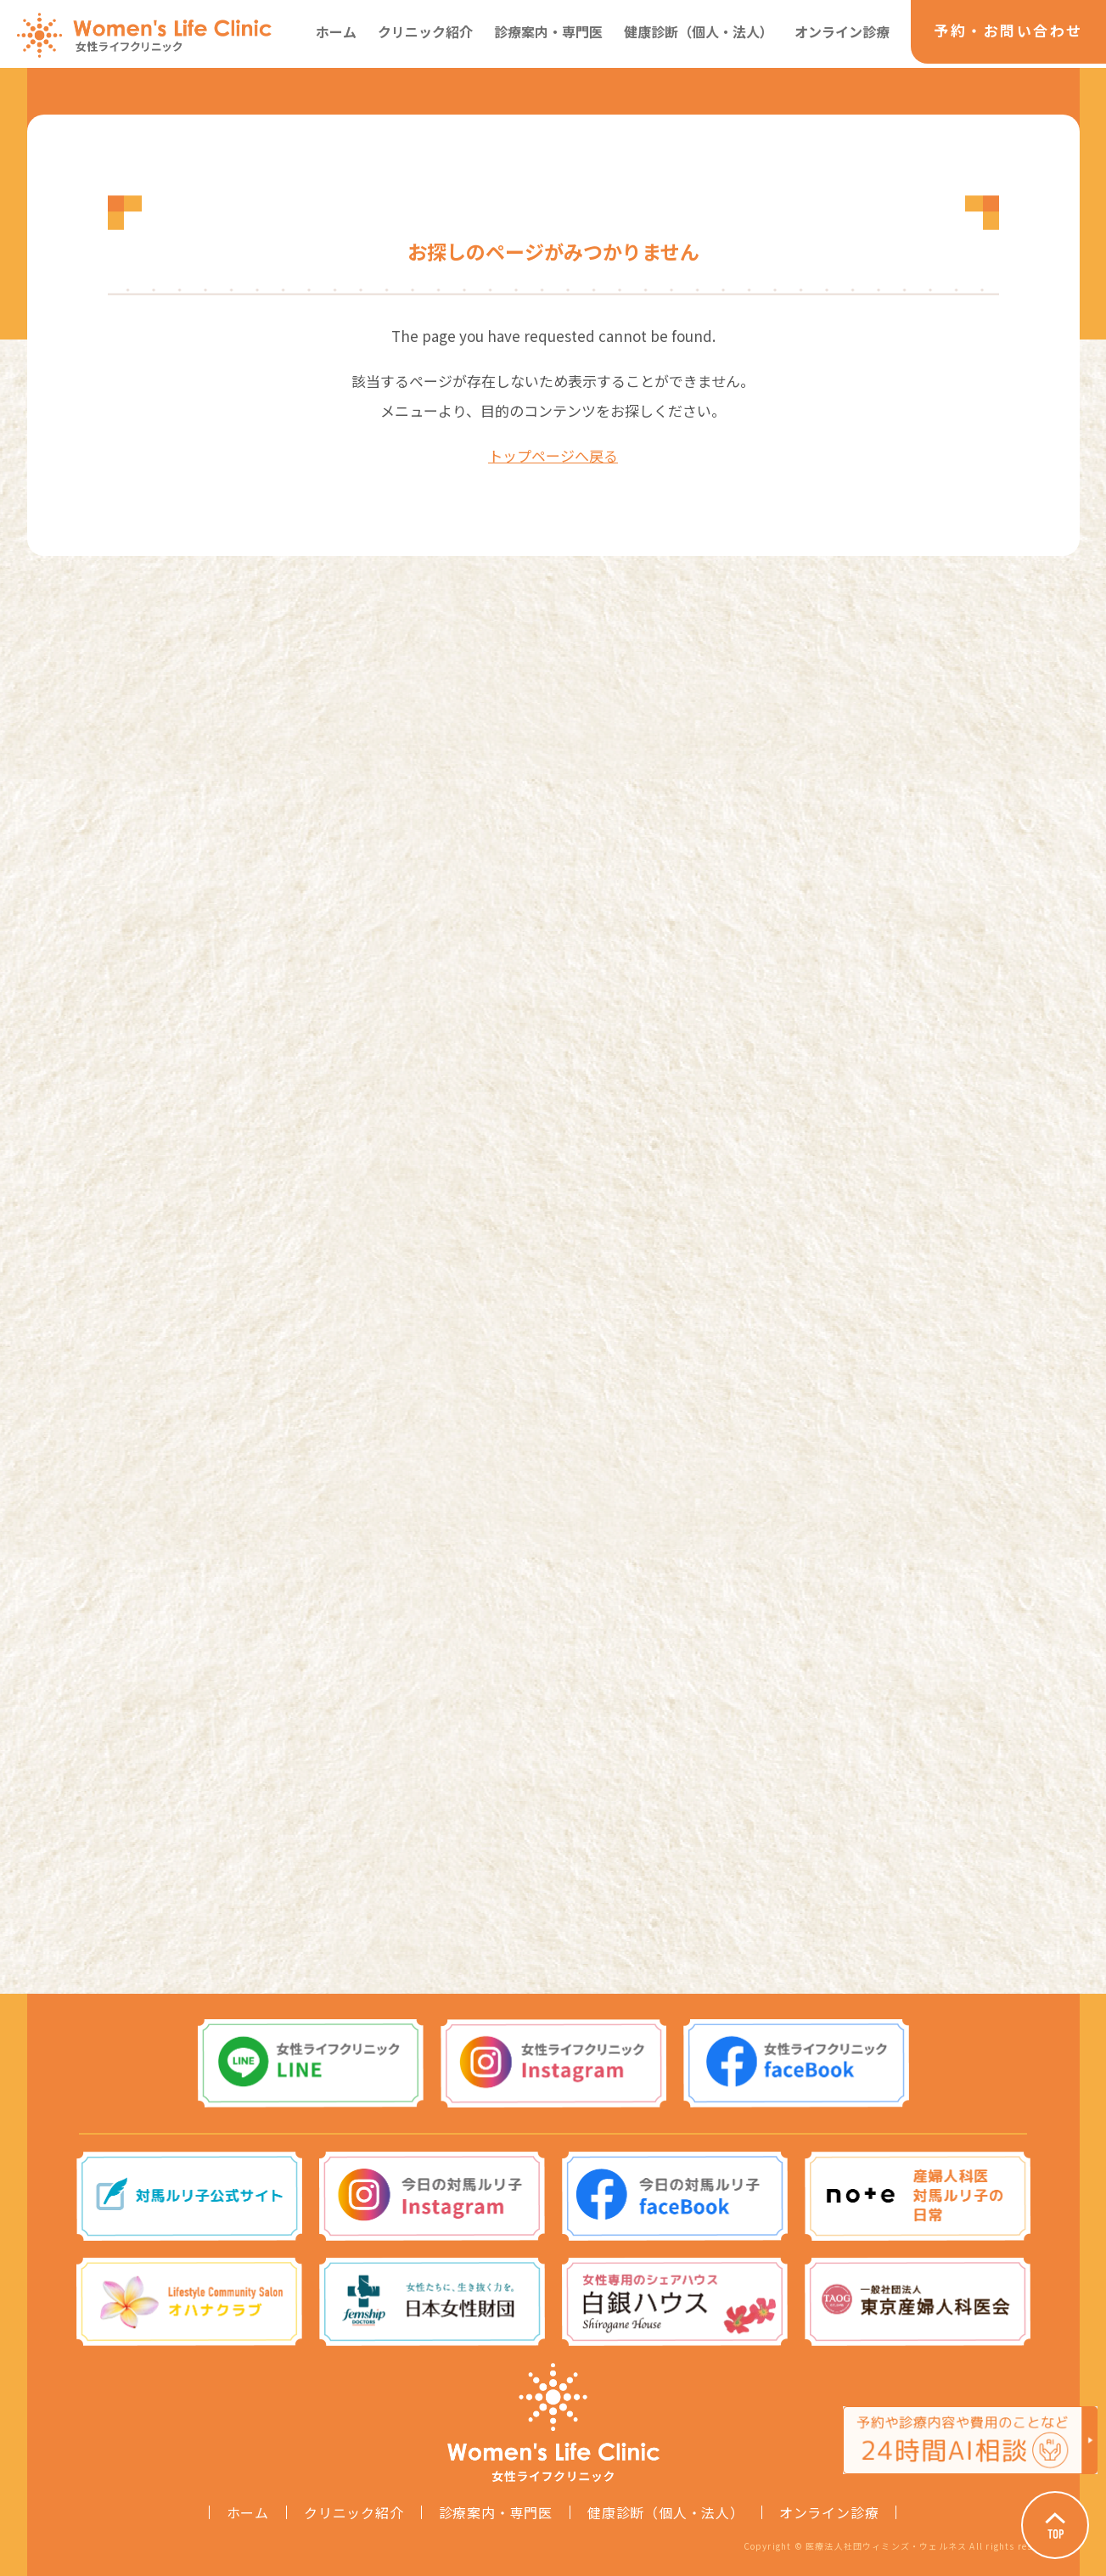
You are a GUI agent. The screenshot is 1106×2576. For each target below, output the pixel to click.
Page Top (1055, 2525)
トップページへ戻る (553, 455)
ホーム (336, 31)
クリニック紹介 (425, 31)
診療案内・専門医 (548, 31)
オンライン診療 (842, 31)
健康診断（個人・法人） (698, 31)
